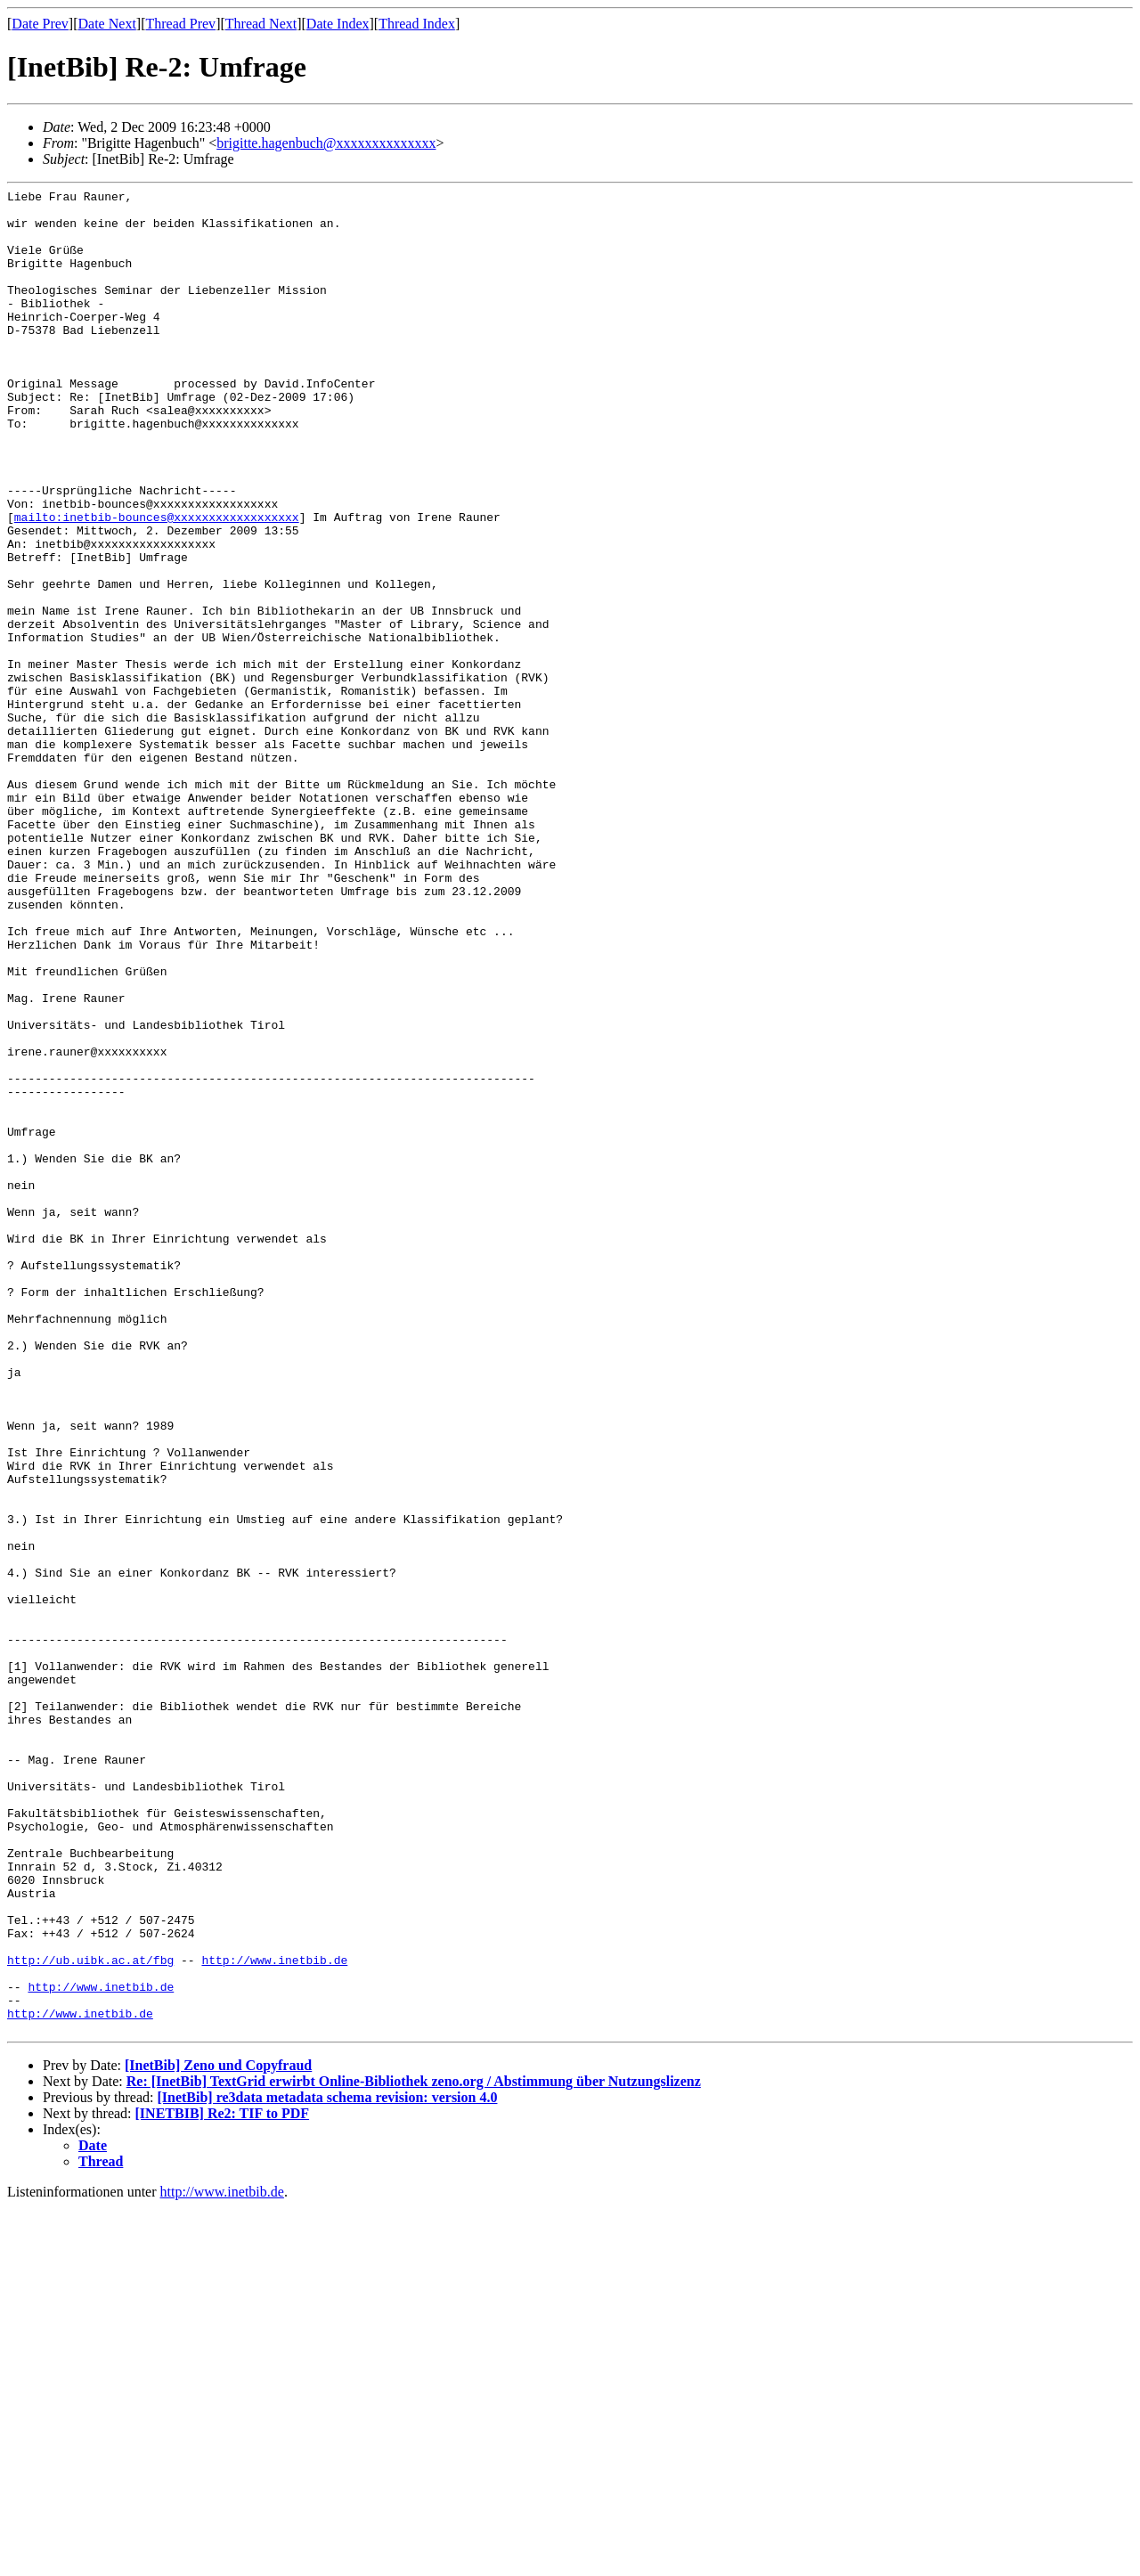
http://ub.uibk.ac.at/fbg (90, 2315)
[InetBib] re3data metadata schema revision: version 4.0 (327, 2466)
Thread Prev (180, 23)
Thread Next (261, 23)
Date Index (338, 23)
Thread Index (417, 23)
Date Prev (40, 23)
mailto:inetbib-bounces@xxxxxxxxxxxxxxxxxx (156, 583)
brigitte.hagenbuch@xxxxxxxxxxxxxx (326, 143)
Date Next (107, 23)
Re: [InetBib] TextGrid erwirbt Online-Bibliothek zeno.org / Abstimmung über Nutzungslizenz (413, 2450)
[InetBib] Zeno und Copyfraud (218, 2433)
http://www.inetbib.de (274, 2315)
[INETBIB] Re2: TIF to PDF (222, 2482)
